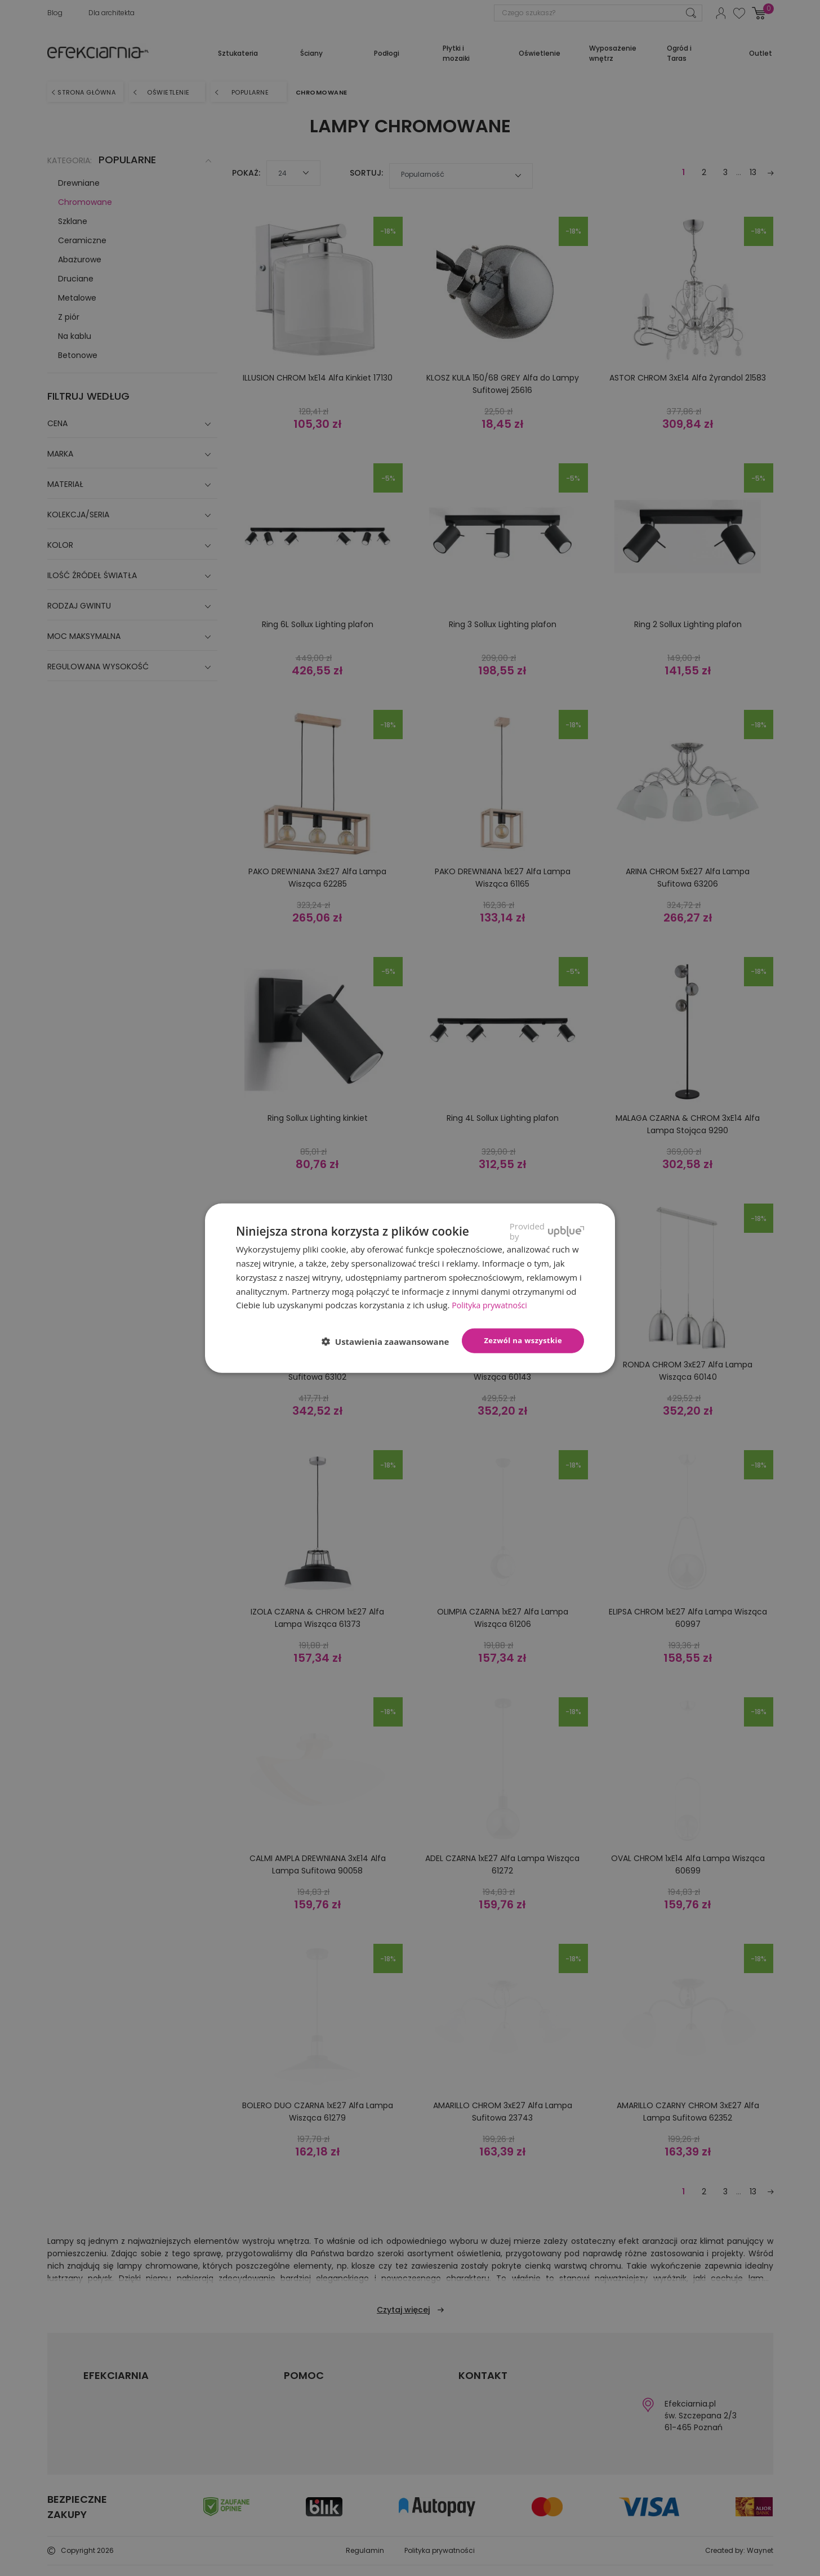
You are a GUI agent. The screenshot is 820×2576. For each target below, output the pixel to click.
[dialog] (410, 1288)
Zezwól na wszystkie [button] (523, 1340)
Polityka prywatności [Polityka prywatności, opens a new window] (492, 1305)
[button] (390, 1341)
